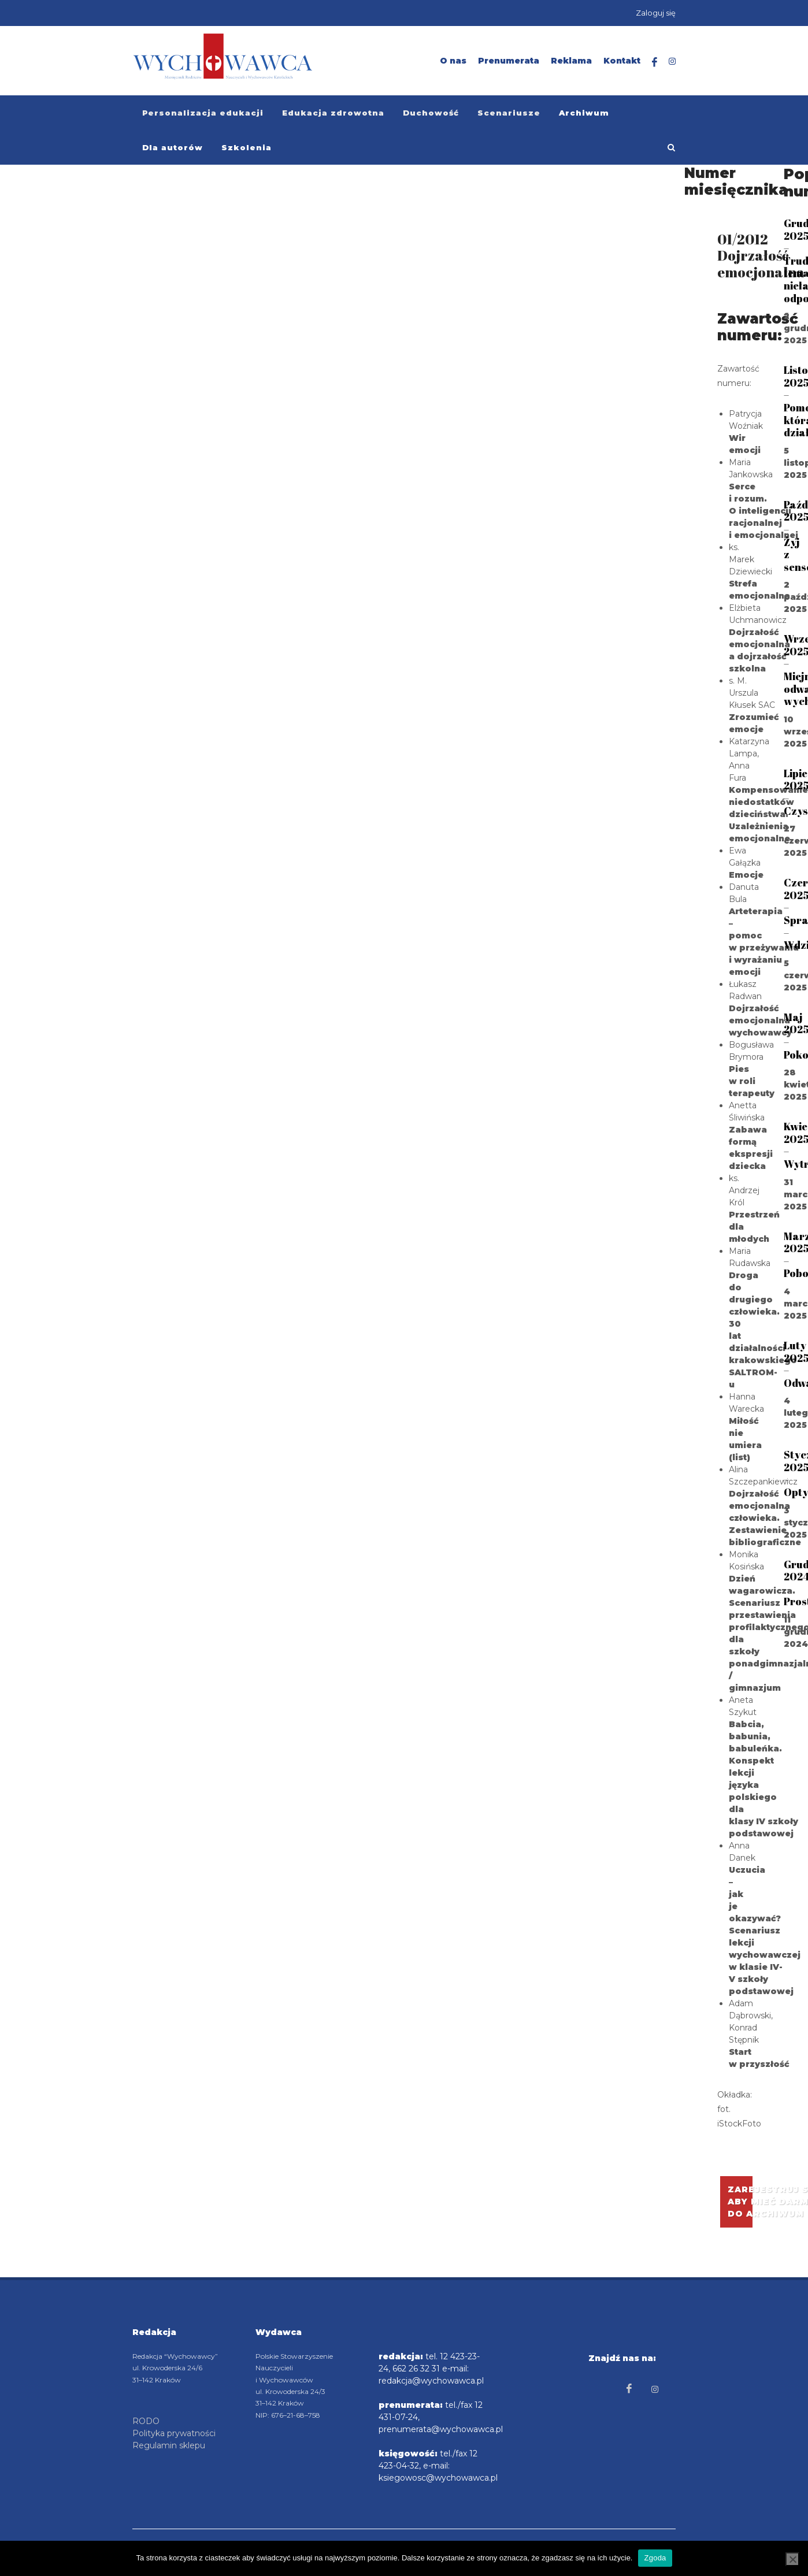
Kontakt (621, 60)
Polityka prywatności (174, 2433)
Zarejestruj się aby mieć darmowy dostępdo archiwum (740, 2201)
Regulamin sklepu (168, 2445)
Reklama (571, 60)
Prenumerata (508, 60)
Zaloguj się (656, 12)
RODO (146, 2421)
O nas (453, 60)
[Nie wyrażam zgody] (792, 2559)
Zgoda (655, 2557)
